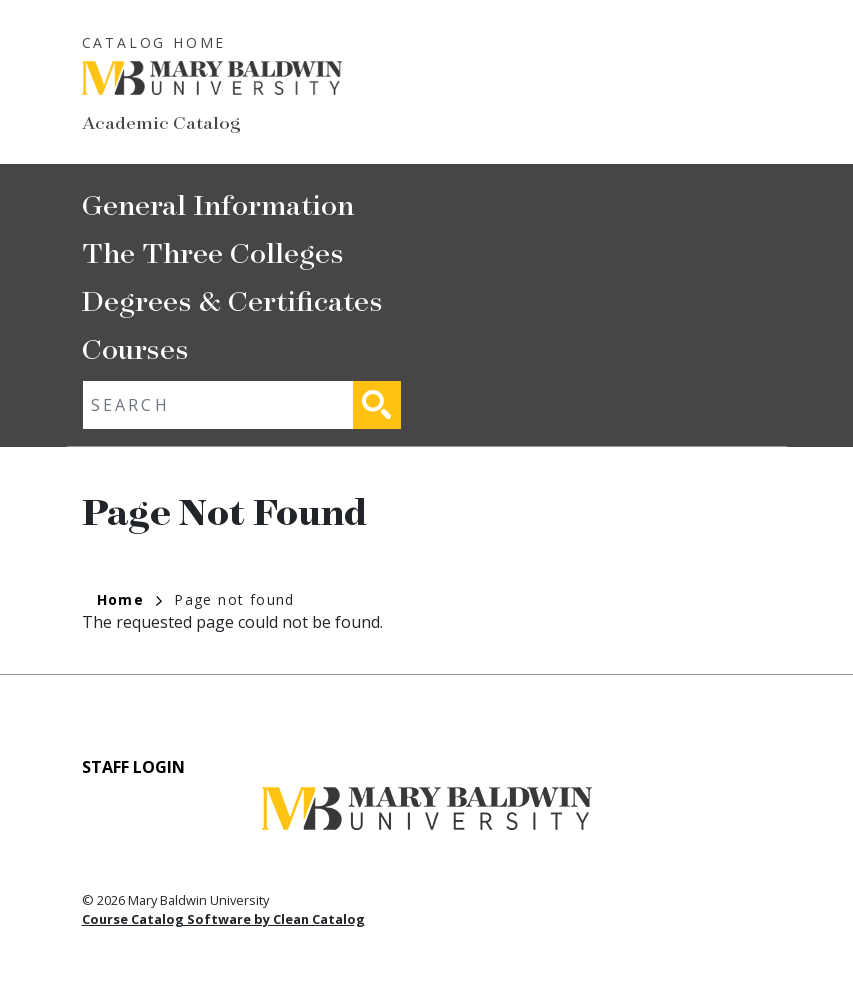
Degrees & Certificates (232, 299)
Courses (135, 347)
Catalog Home (154, 42)
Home (130, 599)
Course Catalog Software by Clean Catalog (223, 919)
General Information (218, 203)
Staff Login (133, 767)
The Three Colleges (213, 251)
